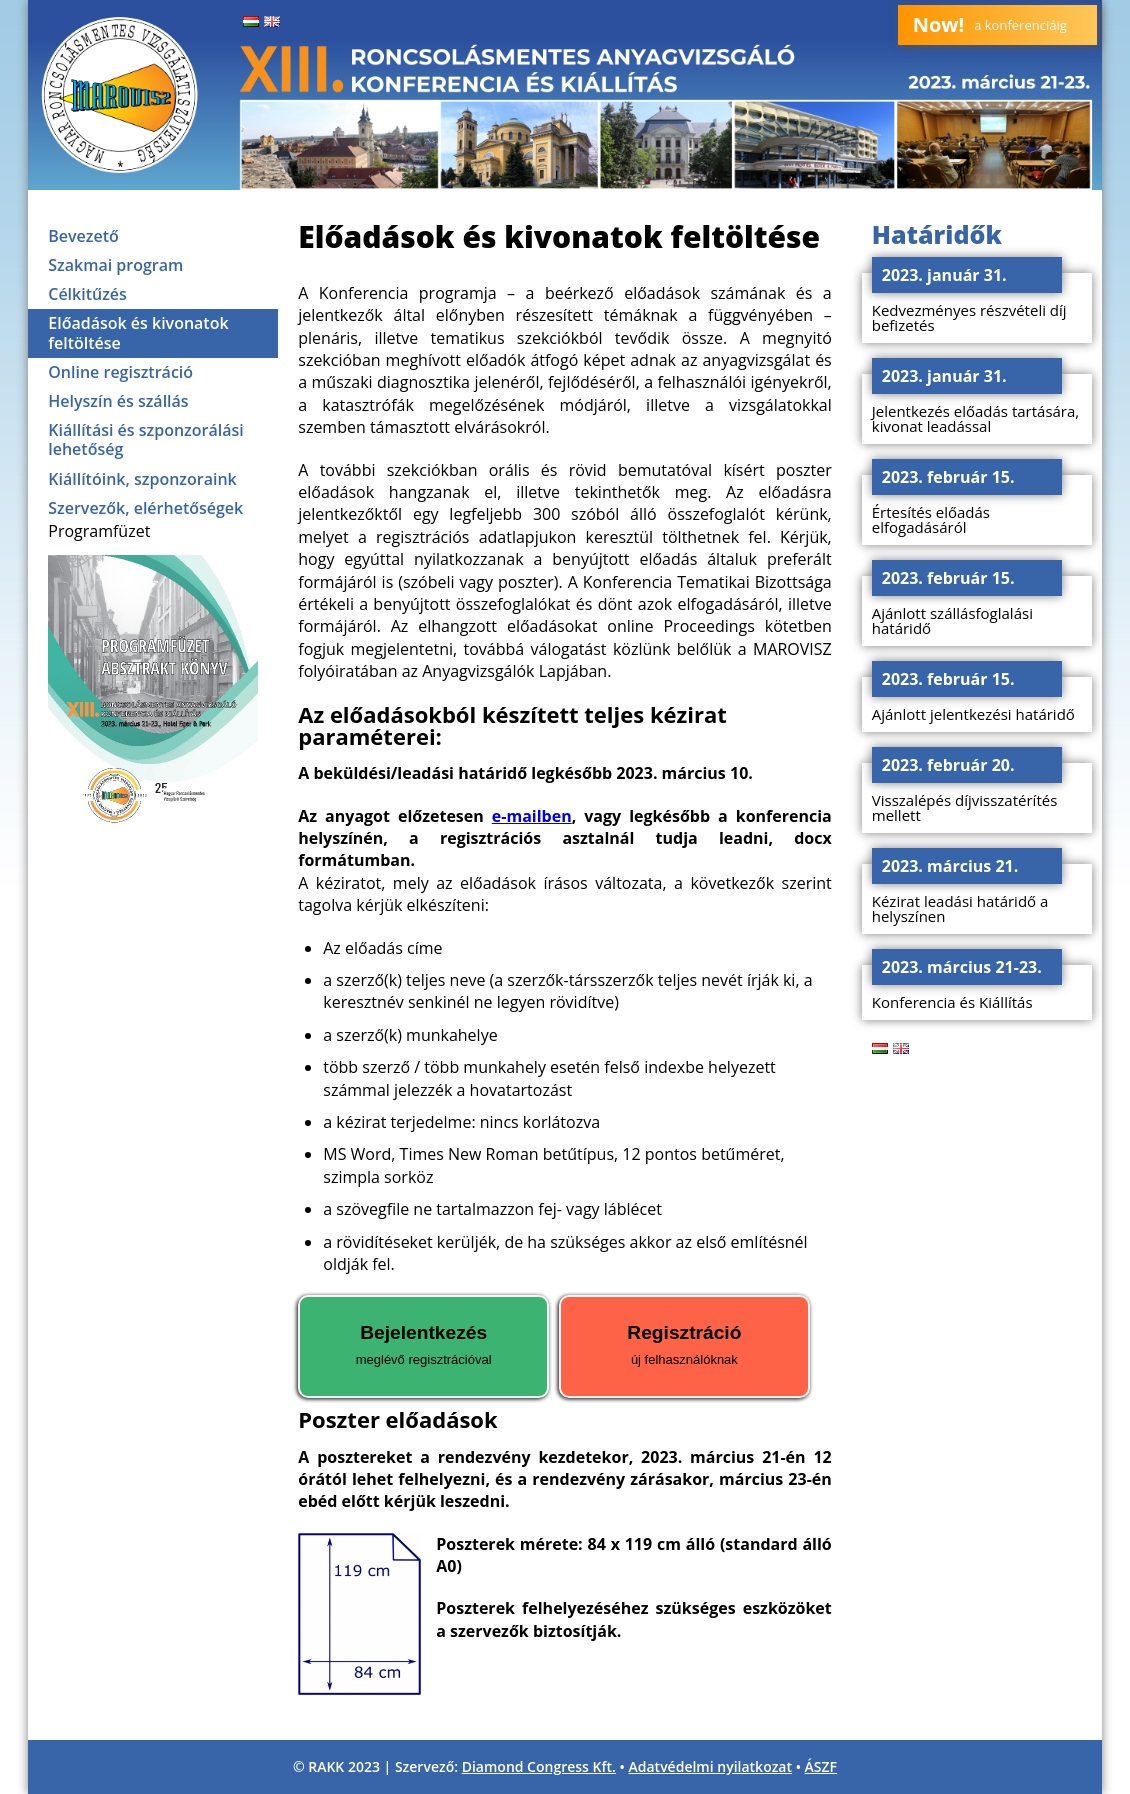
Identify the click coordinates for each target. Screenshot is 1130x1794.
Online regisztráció (120, 372)
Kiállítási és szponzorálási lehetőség (145, 439)
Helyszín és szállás (118, 401)
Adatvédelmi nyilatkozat (711, 1766)
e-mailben (532, 816)
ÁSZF (821, 1766)
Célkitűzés (87, 294)
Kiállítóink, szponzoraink (142, 479)
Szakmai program (115, 265)
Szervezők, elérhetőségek (145, 508)
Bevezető (83, 236)
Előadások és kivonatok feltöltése (138, 332)
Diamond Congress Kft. (539, 1766)
